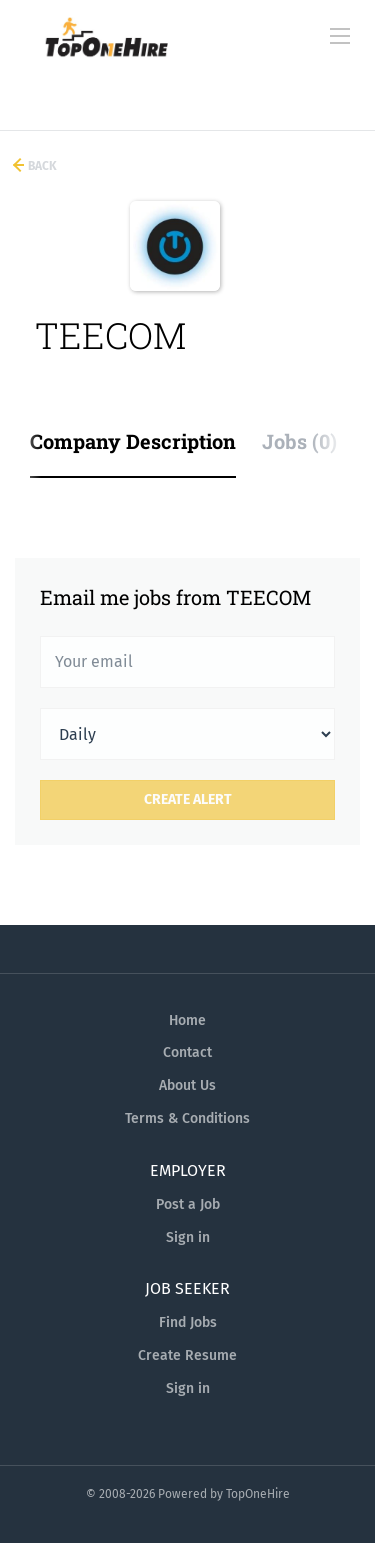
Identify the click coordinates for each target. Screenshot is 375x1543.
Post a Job (188, 1204)
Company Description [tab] (133, 441)
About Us (187, 1085)
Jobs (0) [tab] (299, 441)
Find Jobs (188, 1322)
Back (41, 166)
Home (187, 1020)
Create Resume (187, 1355)
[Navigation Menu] (340, 36)
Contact (187, 1052)
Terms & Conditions (187, 1118)
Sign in (188, 1237)
